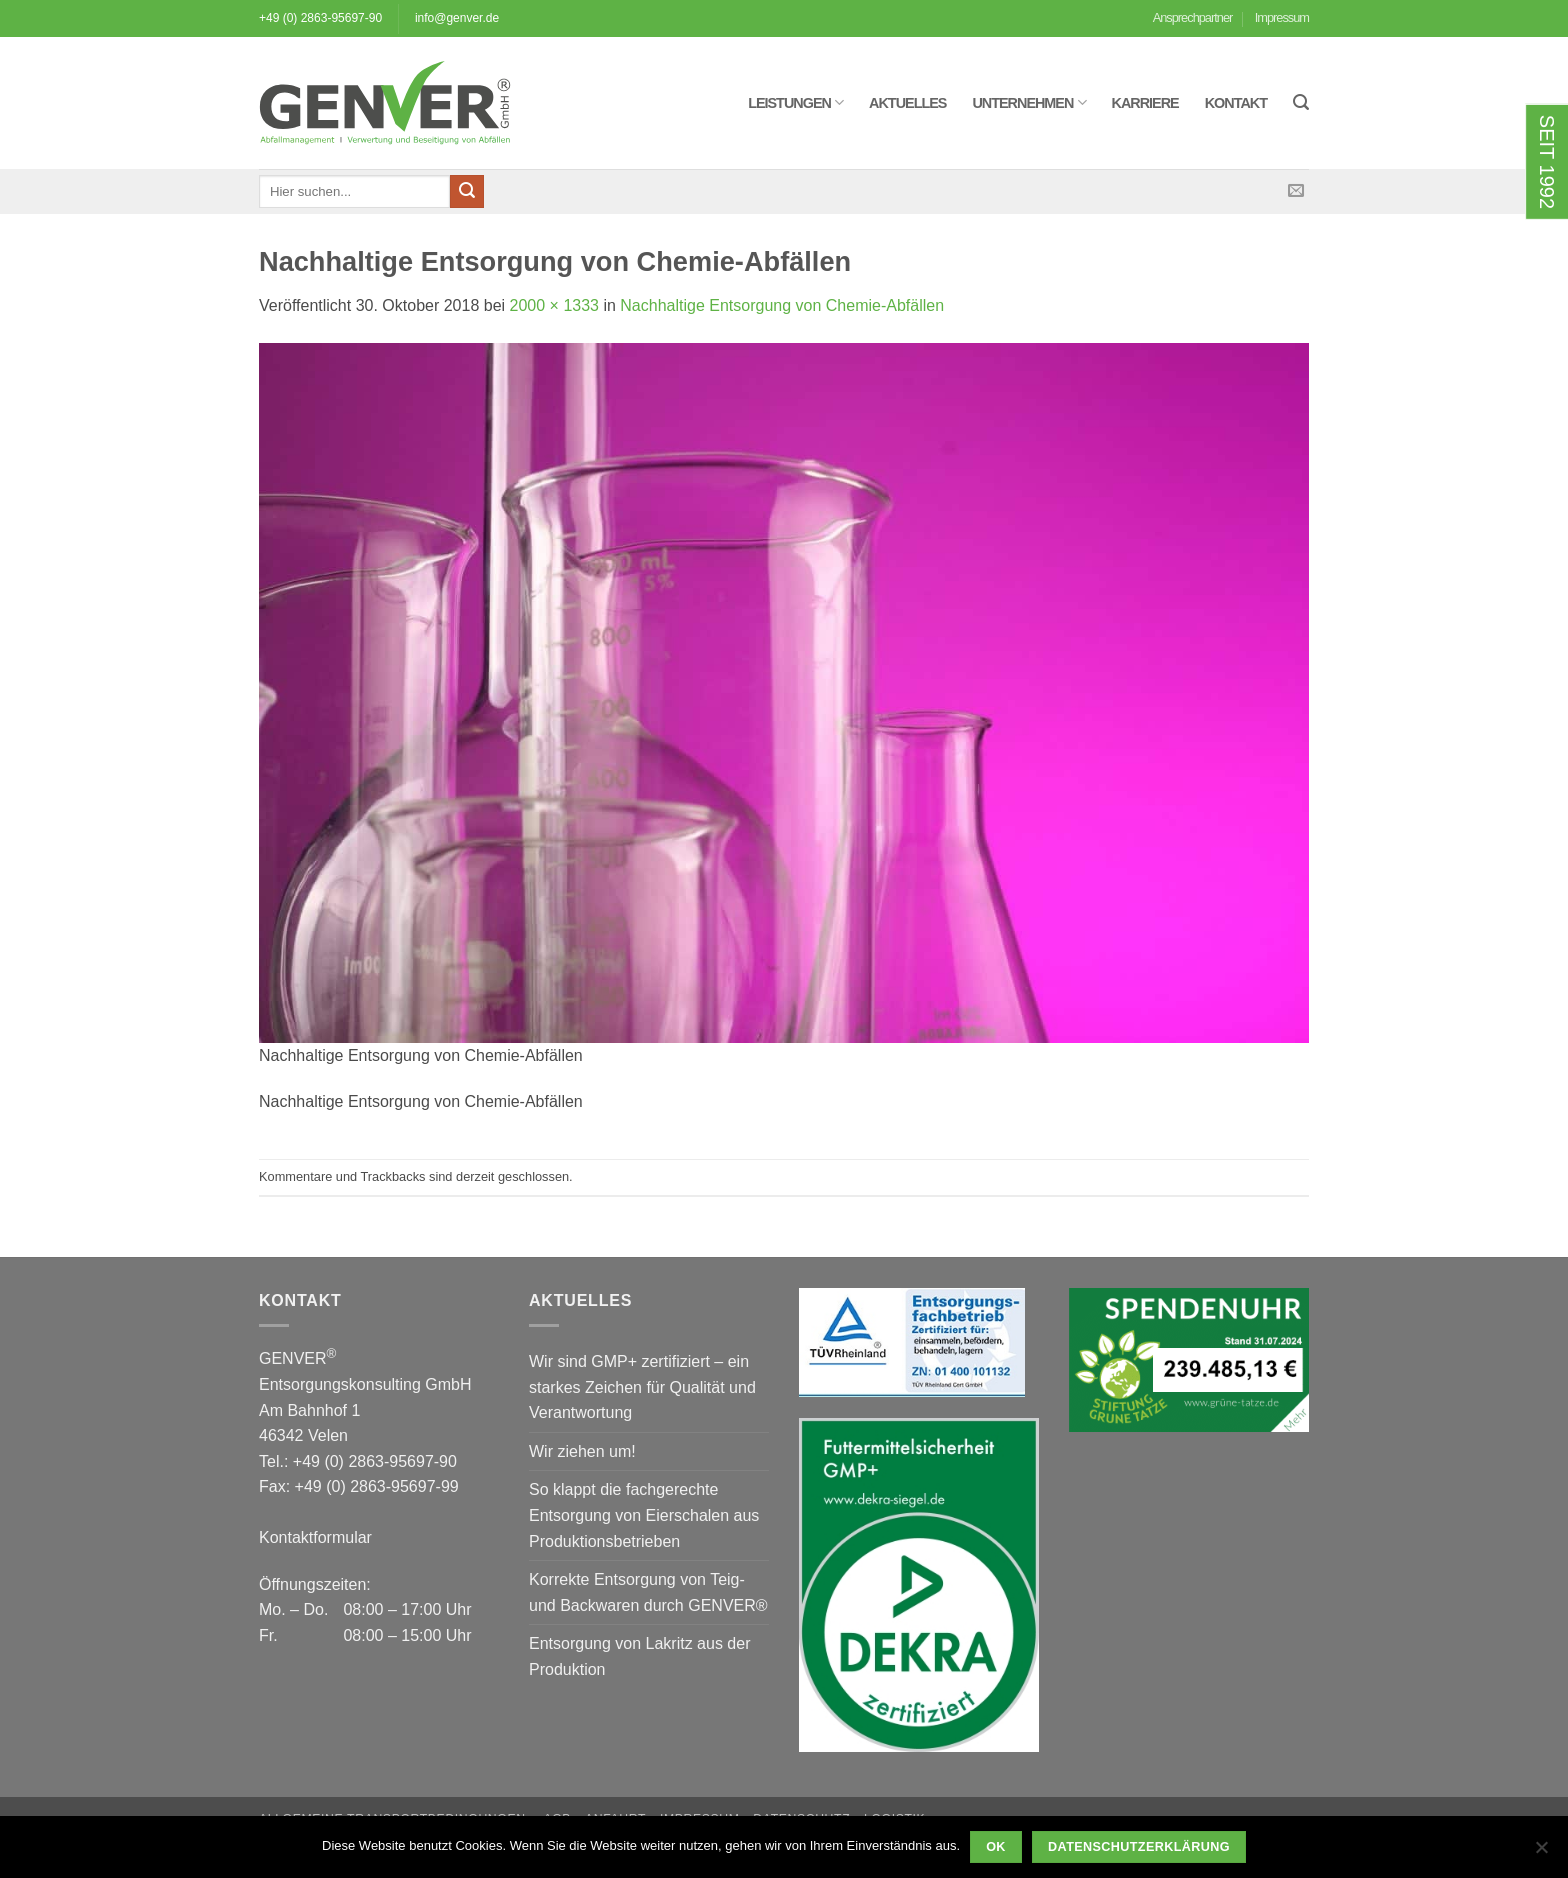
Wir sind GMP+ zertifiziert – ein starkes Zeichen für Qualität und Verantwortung (642, 1387)
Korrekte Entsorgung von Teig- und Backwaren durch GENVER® (648, 1592)
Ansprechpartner (1193, 17)
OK (996, 1847)
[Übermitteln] (467, 192)
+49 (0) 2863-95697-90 (320, 18)
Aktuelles (907, 103)
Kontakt (1236, 103)
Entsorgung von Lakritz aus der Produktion (639, 1656)
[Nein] (1541, 1853)
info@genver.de (457, 18)
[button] (1301, 102)
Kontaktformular (315, 1537)
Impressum (1282, 17)
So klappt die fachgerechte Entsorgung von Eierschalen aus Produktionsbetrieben (644, 1515)
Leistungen (795, 102)
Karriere (1145, 103)
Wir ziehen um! (582, 1451)
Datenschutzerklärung (1139, 1847)
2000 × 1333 (554, 305)
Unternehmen (1028, 102)
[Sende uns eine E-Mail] (1296, 191)
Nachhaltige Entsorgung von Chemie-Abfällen (782, 305)
